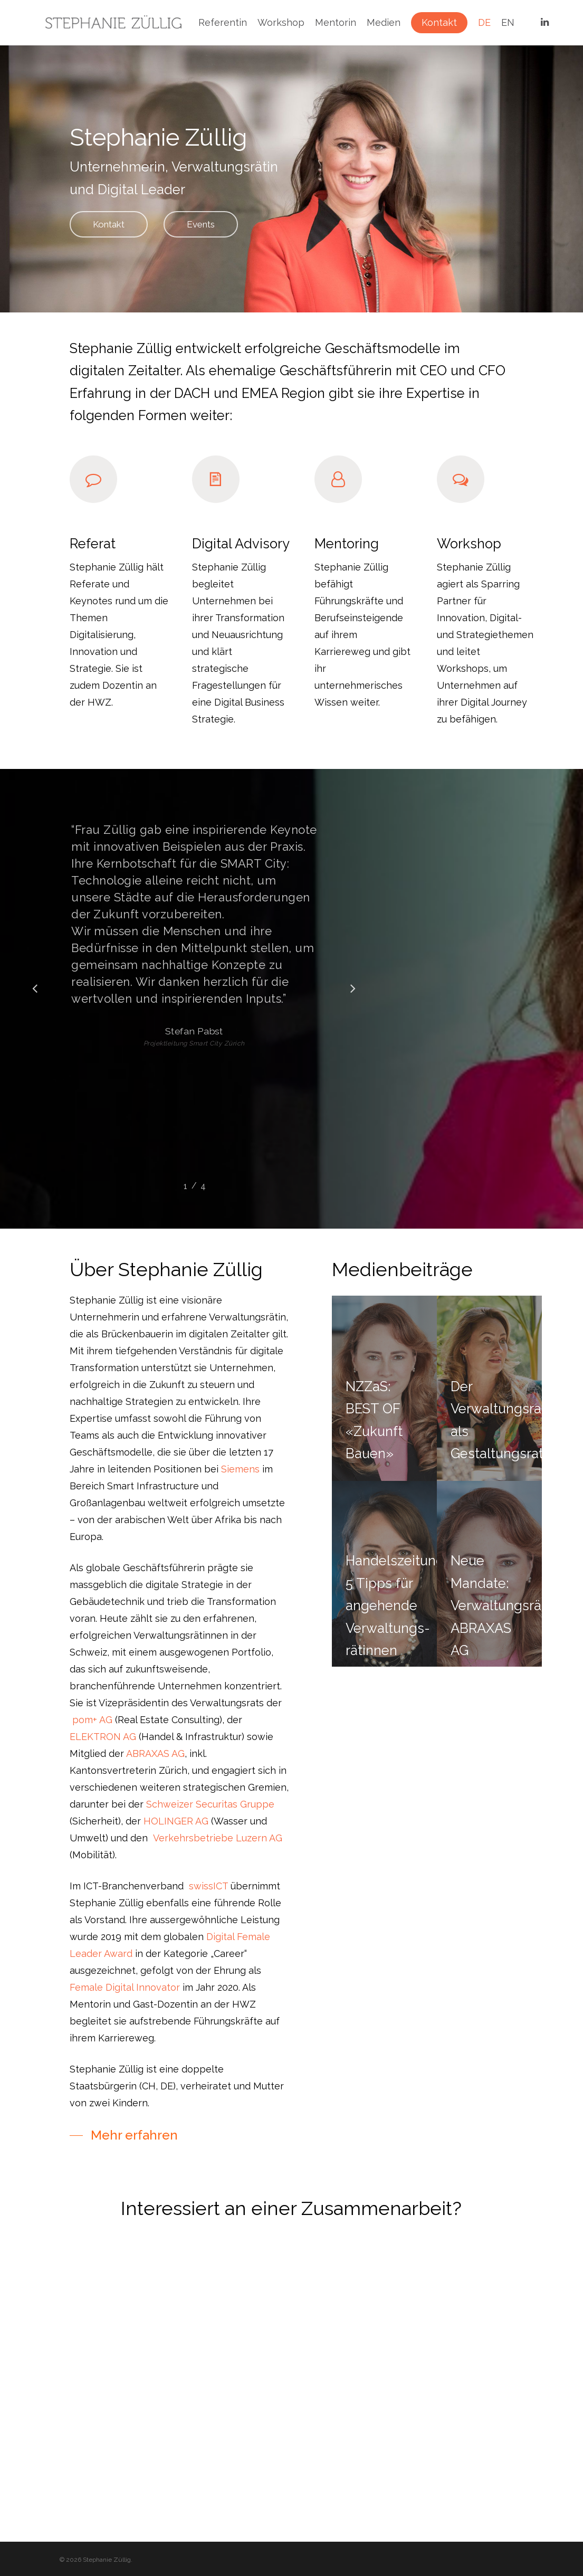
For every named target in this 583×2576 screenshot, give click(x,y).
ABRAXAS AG (155, 1775)
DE (484, 22)
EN (507, 22)
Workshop (280, 22)
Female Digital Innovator (125, 2008)
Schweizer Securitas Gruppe (210, 1825)
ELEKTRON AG (103, 1758)
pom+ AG (92, 1741)
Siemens (240, 1490)
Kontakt (439, 22)
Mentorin (335, 22)
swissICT (208, 1907)
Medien (383, 22)
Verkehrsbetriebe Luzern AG (217, 1859)
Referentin (222, 22)
